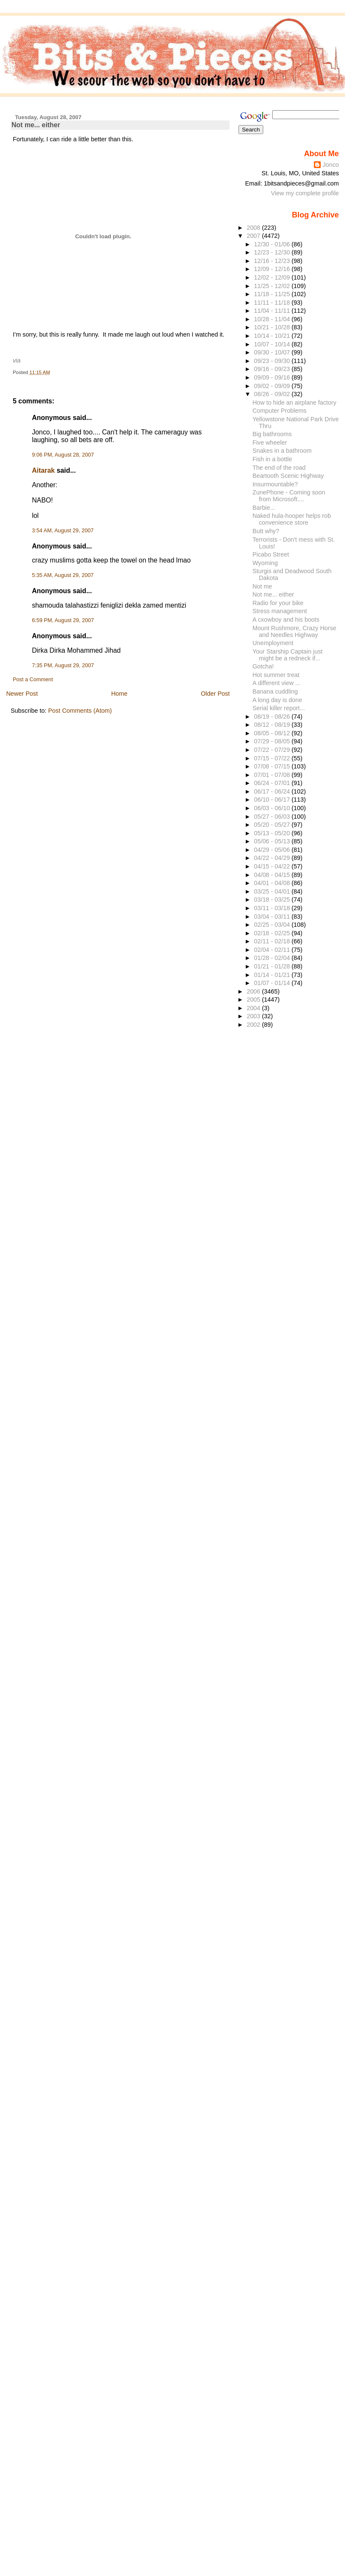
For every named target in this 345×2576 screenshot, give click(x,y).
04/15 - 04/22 (272, 866)
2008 (254, 227)
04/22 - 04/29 (272, 857)
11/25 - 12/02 (272, 286)
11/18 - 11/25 (272, 294)
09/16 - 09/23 (272, 369)
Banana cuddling (275, 691)
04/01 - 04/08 (272, 883)
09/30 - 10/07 (272, 352)
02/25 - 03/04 (272, 924)
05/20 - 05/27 (272, 824)
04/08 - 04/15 (272, 874)
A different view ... (276, 683)
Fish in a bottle (272, 459)
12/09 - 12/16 (272, 269)
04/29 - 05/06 (272, 849)
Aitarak (43, 470)
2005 (254, 999)
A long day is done (277, 700)
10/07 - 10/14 (272, 344)
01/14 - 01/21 (272, 974)
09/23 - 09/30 (272, 360)
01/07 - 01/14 (272, 983)
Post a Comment (33, 680)
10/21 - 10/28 (272, 327)
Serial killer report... (279, 708)
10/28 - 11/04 (272, 319)
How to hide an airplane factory (294, 402)
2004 (254, 1008)
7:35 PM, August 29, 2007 (63, 665)
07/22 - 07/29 (272, 749)
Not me (262, 586)
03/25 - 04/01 (272, 891)
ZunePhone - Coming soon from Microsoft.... (289, 496)
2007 (254, 235)
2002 (254, 1024)
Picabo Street (271, 554)
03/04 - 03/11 (272, 916)
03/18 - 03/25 (272, 899)
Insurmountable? (275, 484)
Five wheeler (270, 442)
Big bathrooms (272, 434)
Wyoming (265, 563)
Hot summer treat (276, 674)
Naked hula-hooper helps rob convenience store (292, 519)
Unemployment (273, 643)
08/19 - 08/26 (272, 716)
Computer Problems (280, 410)
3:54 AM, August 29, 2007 (63, 531)
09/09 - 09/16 (272, 377)
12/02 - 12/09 (272, 277)
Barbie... (264, 507)
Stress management (280, 611)
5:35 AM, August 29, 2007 (63, 575)
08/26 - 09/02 (272, 394)
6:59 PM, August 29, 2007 (63, 620)
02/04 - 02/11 (272, 949)
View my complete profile (305, 193)
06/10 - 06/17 (272, 799)
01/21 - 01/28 (272, 966)
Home (119, 693)
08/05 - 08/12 (272, 733)
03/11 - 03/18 (272, 908)
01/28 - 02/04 (272, 957)
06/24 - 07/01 (272, 783)
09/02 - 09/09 (272, 386)
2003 (254, 1016)
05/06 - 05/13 (272, 841)
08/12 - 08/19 (272, 724)
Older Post (215, 693)
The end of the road (279, 467)
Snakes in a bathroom (282, 450)
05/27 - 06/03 (272, 816)
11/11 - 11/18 (272, 302)
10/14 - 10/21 (272, 335)
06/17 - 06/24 (272, 791)
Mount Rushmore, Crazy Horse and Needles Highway (294, 631)
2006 (254, 991)
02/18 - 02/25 (272, 933)
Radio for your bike (278, 603)
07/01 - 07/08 (272, 774)
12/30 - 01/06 (272, 244)
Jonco (330, 164)
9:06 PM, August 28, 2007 (63, 455)
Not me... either (36, 125)
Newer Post (21, 693)
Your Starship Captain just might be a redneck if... (288, 655)
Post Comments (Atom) (80, 710)
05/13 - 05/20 (272, 833)
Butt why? (266, 531)
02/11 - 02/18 (272, 941)
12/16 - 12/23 (272, 260)
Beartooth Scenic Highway (288, 475)
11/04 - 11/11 (272, 310)
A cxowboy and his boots (286, 619)
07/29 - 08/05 (272, 741)
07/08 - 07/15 (272, 766)
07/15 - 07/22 (272, 758)
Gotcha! (263, 666)
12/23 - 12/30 (272, 252)
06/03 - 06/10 (272, 808)
